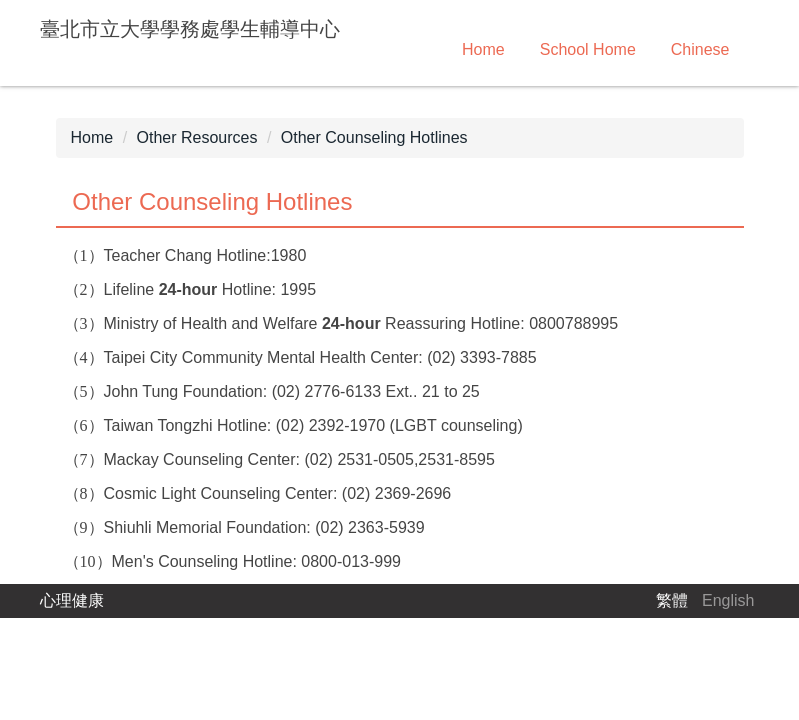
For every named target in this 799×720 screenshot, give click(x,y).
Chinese (700, 49)
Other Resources (197, 137)
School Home (588, 49)
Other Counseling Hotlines (374, 137)
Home (483, 49)
